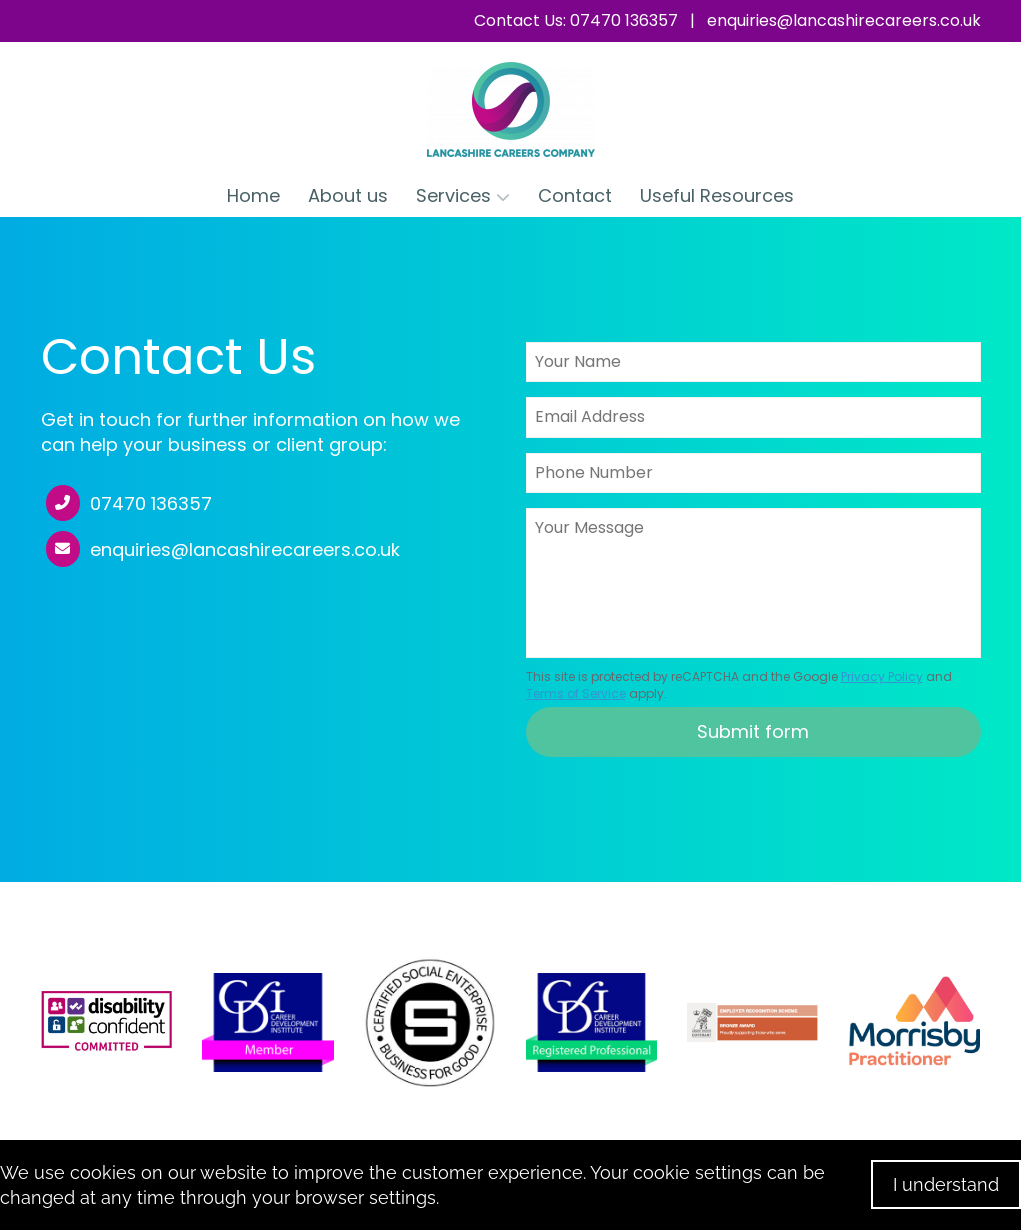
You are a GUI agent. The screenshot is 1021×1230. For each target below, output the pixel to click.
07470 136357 (151, 504)
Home (253, 195)
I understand (946, 1184)
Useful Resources (717, 195)
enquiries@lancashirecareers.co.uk (844, 20)
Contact (575, 195)
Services (463, 195)
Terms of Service (576, 693)
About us (348, 195)
